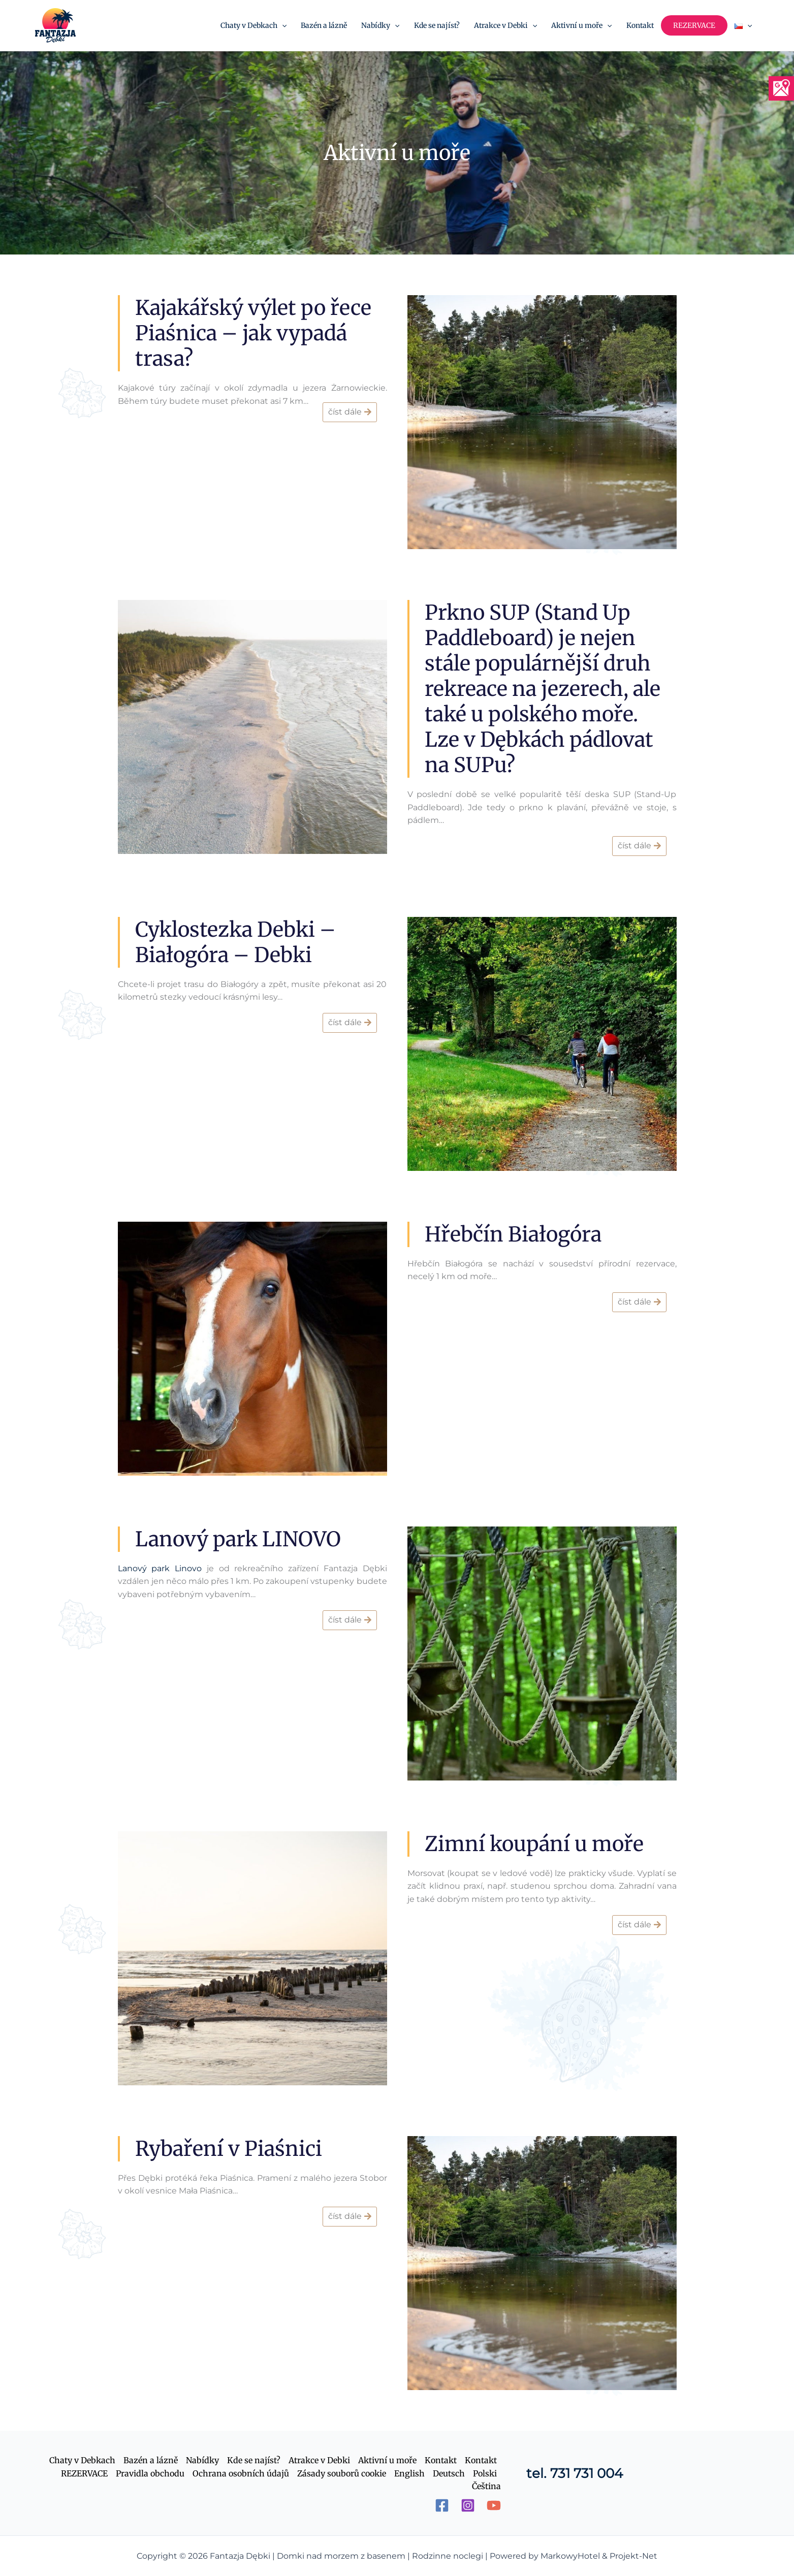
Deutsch (449, 2473)
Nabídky (202, 2460)
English (409, 2473)
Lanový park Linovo (160, 1568)
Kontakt (441, 2460)
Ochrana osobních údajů (241, 2473)
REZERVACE (84, 2473)
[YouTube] (494, 2505)
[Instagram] (468, 2505)
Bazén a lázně (150, 2460)
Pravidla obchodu (150, 2473)
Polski (485, 2473)
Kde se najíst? (253, 2460)
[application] (282, 25)
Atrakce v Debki (319, 2460)
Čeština (486, 2486)
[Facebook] (442, 2505)
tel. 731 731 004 (574, 2473)
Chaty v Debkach (82, 2460)
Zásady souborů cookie (341, 2473)
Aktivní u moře (387, 2460)
